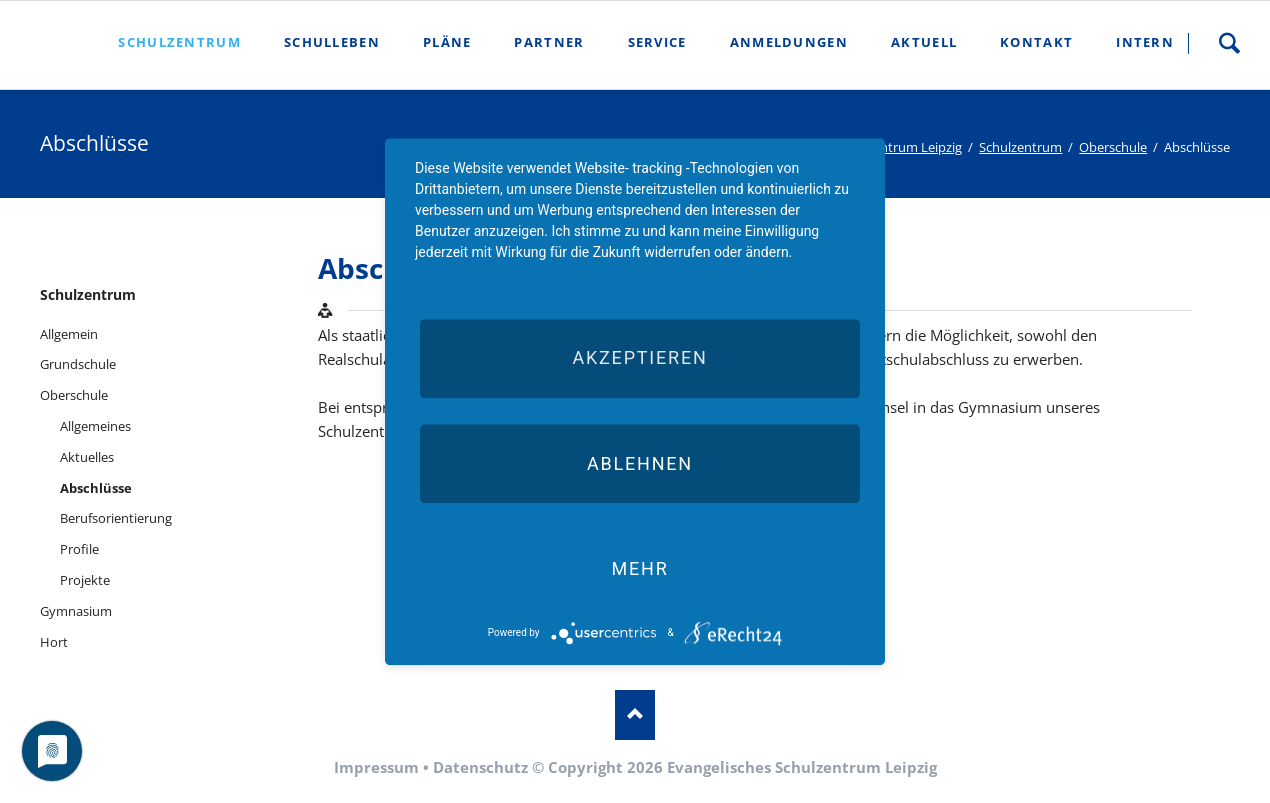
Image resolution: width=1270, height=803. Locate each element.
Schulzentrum (1020, 147)
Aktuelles (87, 457)
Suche (1229, 43)
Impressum (376, 767)
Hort (54, 642)
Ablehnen (640, 463)
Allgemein (69, 334)
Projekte (85, 580)
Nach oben (635, 715)
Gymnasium (76, 611)
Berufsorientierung (116, 518)
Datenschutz (480, 767)
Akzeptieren (639, 358)
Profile (79, 549)
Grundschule (78, 364)
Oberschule (1113, 147)
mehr (639, 568)
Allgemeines (95, 426)
